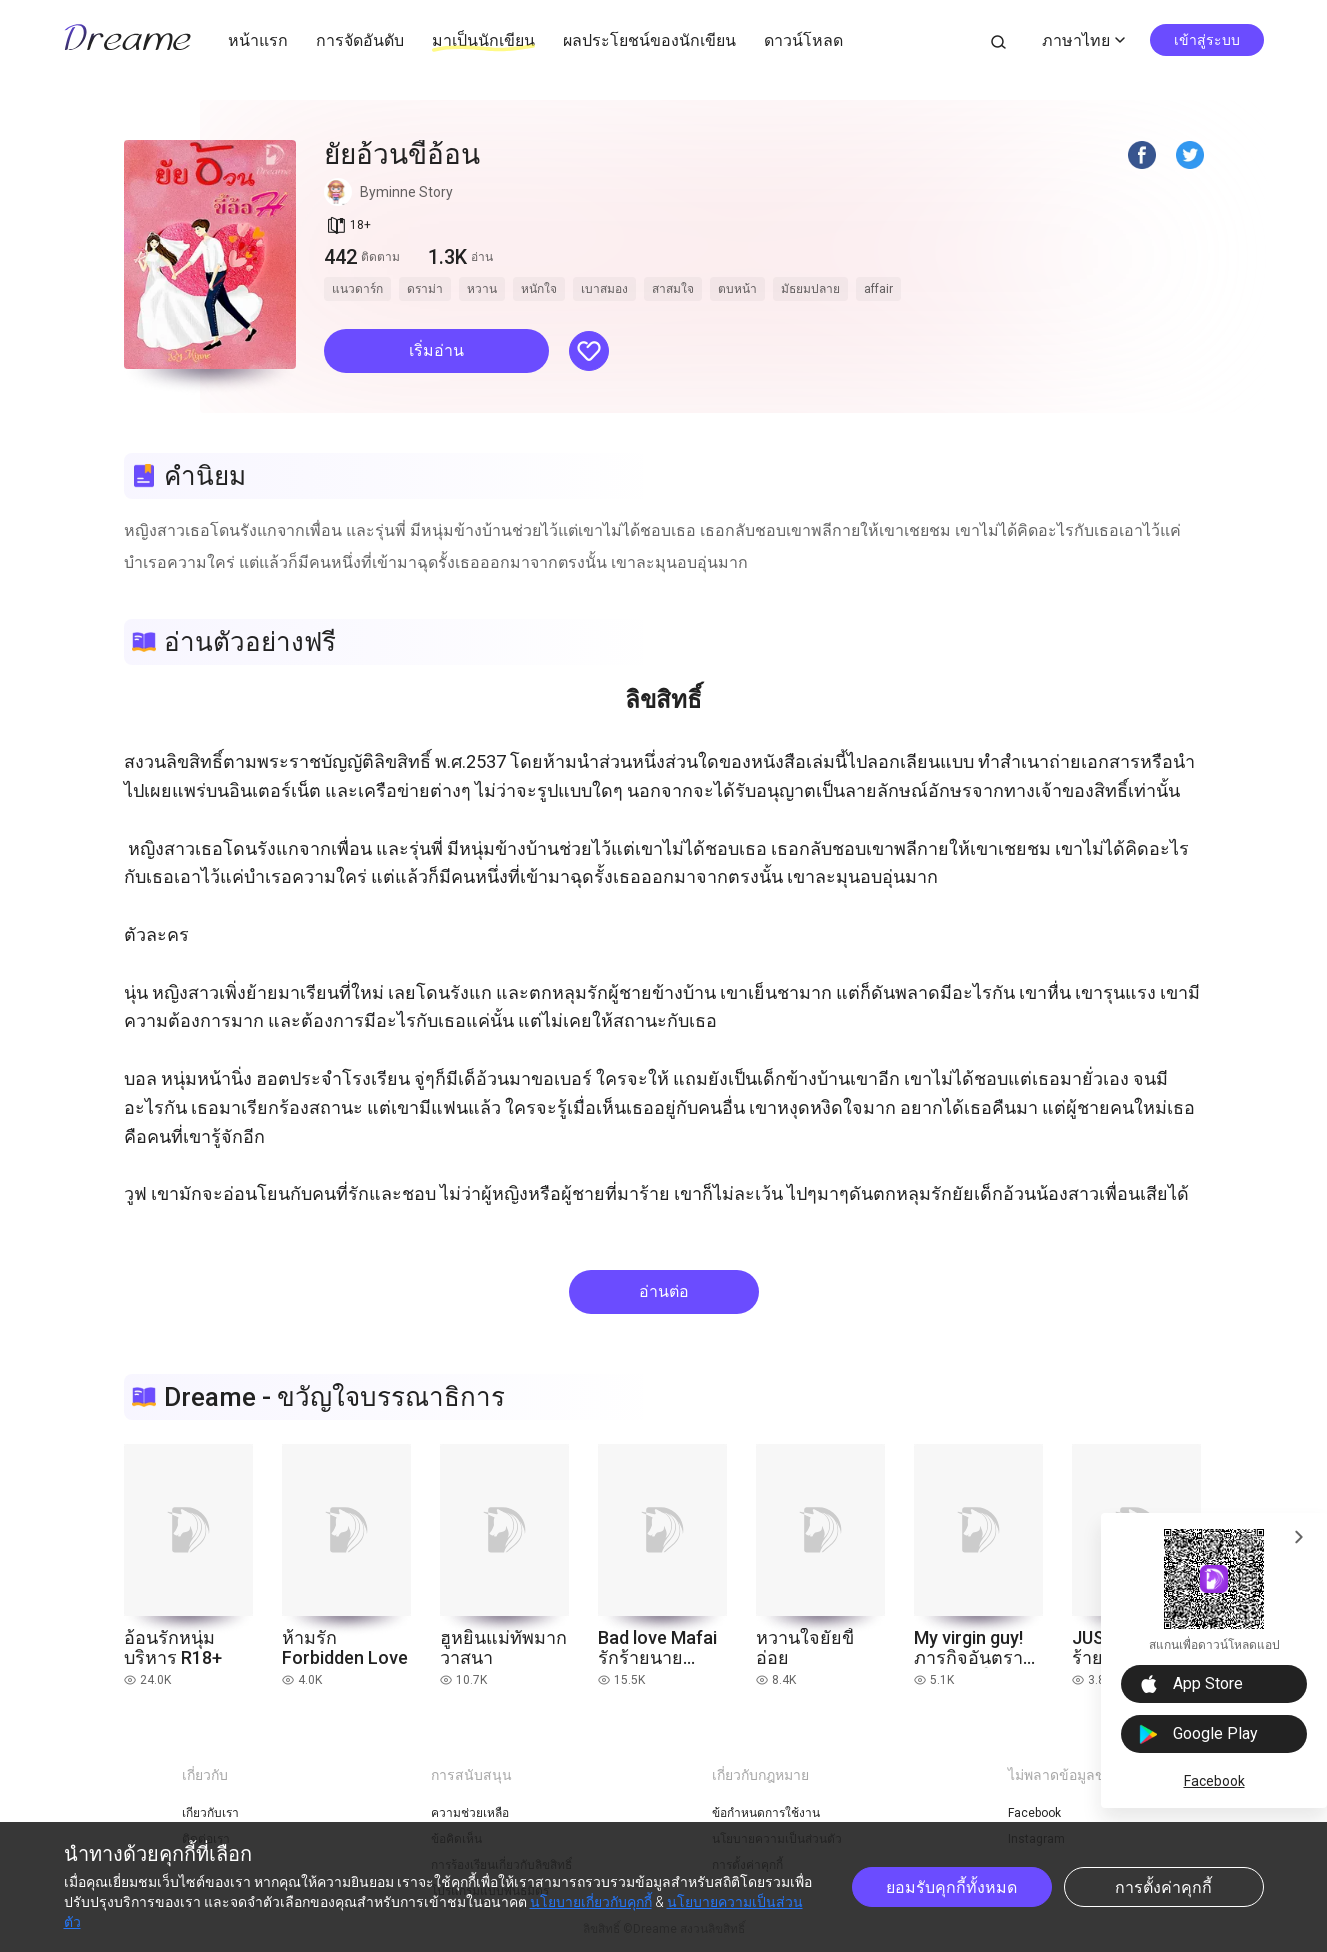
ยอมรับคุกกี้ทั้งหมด (951, 1887)
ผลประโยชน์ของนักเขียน (649, 40)
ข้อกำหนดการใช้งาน (766, 1813)
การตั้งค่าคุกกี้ (1163, 1887)
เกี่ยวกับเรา (210, 1813)
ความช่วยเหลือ (470, 1813)
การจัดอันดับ (360, 40)
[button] (436, 351)
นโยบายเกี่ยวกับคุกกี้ (591, 1902)
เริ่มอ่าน (436, 350)
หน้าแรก (258, 40)
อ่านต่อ (664, 1291)
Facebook (1214, 1781)
